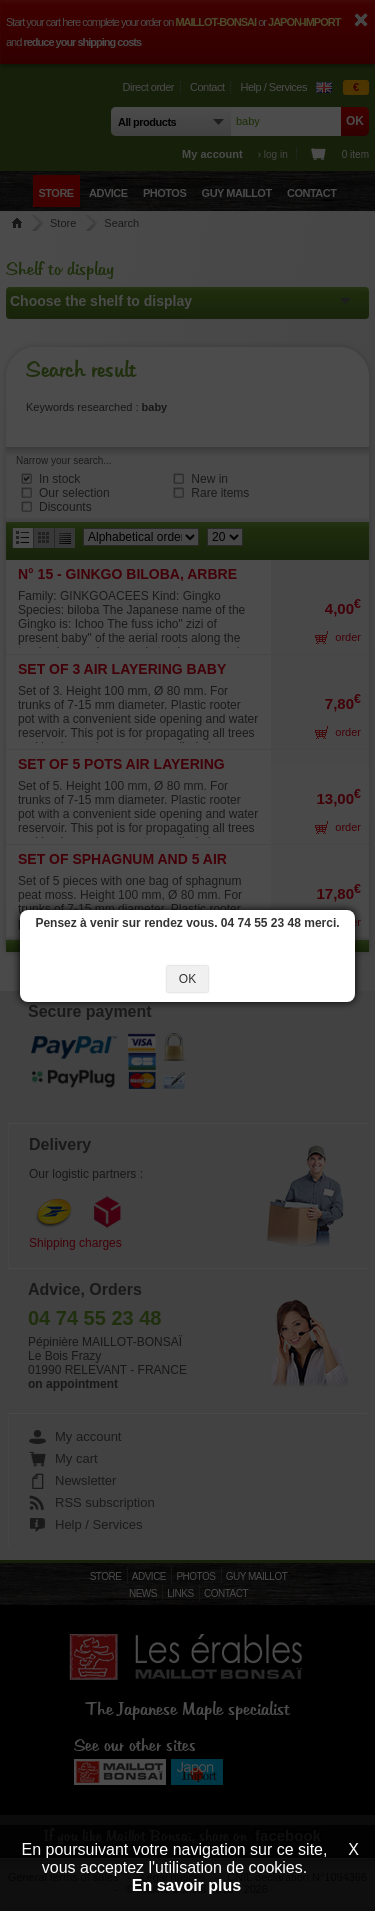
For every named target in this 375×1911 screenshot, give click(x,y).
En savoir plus (186, 1885)
